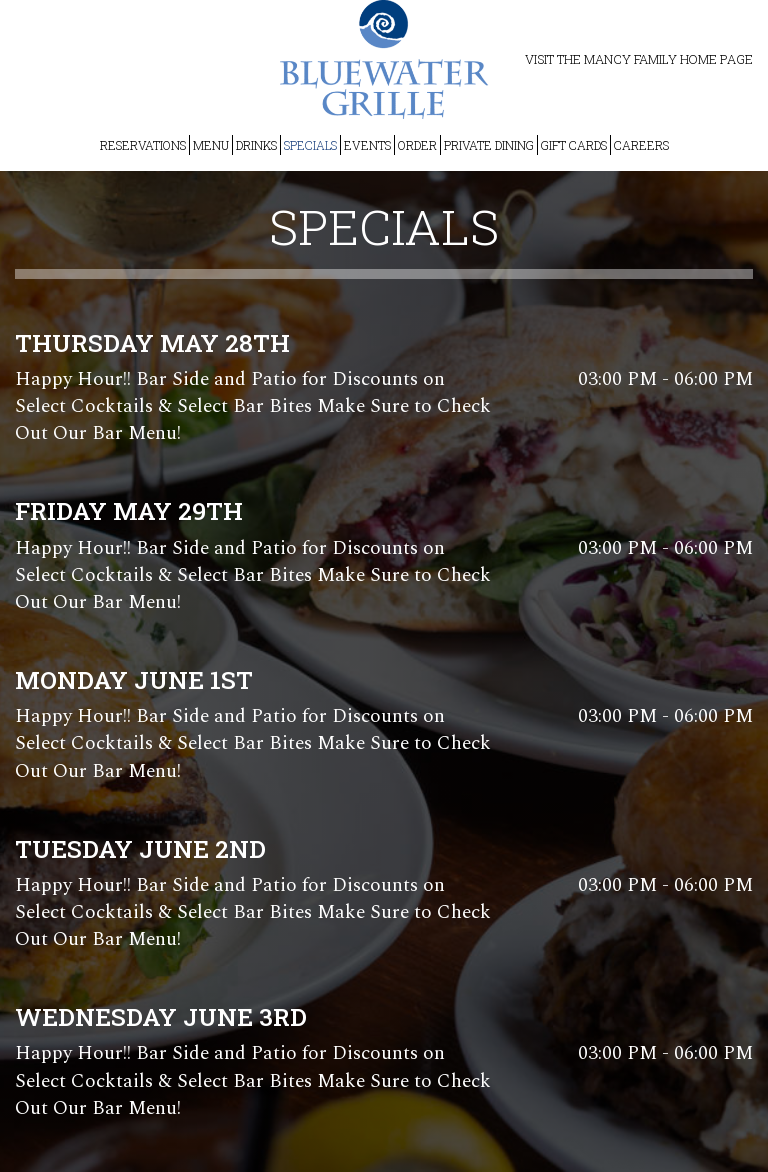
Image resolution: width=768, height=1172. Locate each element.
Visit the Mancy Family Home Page (639, 59)
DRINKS (256, 145)
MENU (211, 145)
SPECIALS (310, 145)
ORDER (417, 145)
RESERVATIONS (143, 145)
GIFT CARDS (574, 145)
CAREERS (641, 145)
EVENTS (367, 145)
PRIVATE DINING (489, 145)
